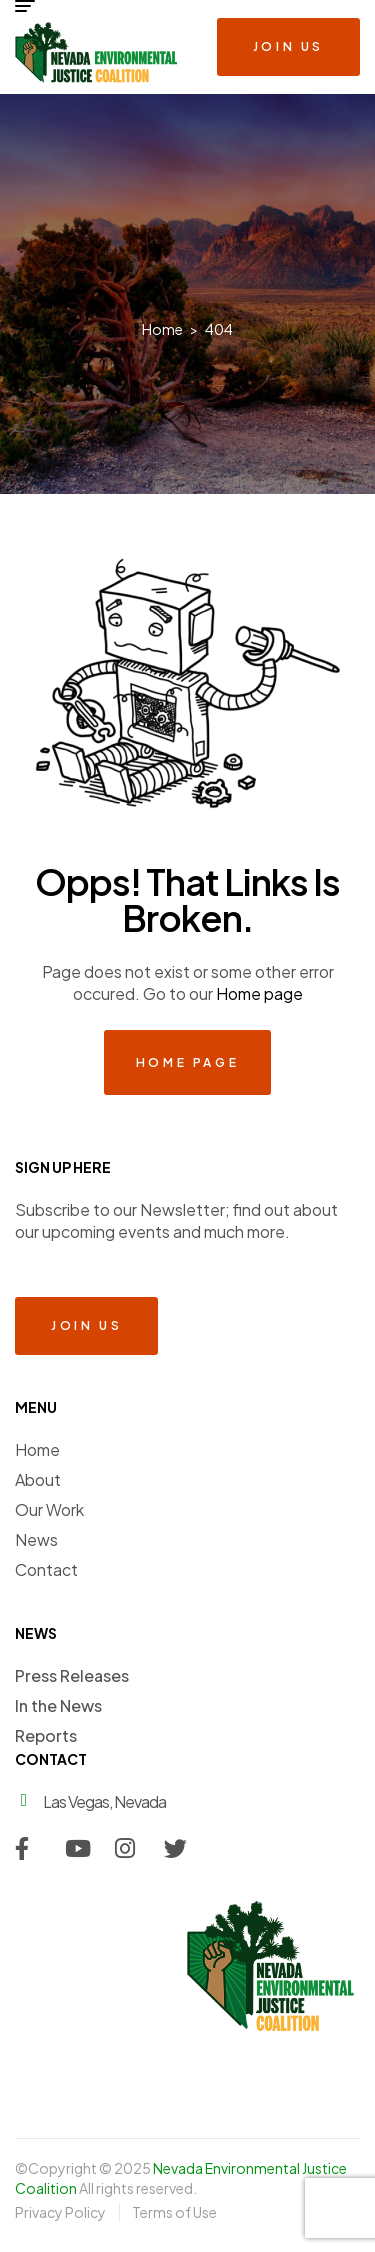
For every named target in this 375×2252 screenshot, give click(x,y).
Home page (259, 993)
